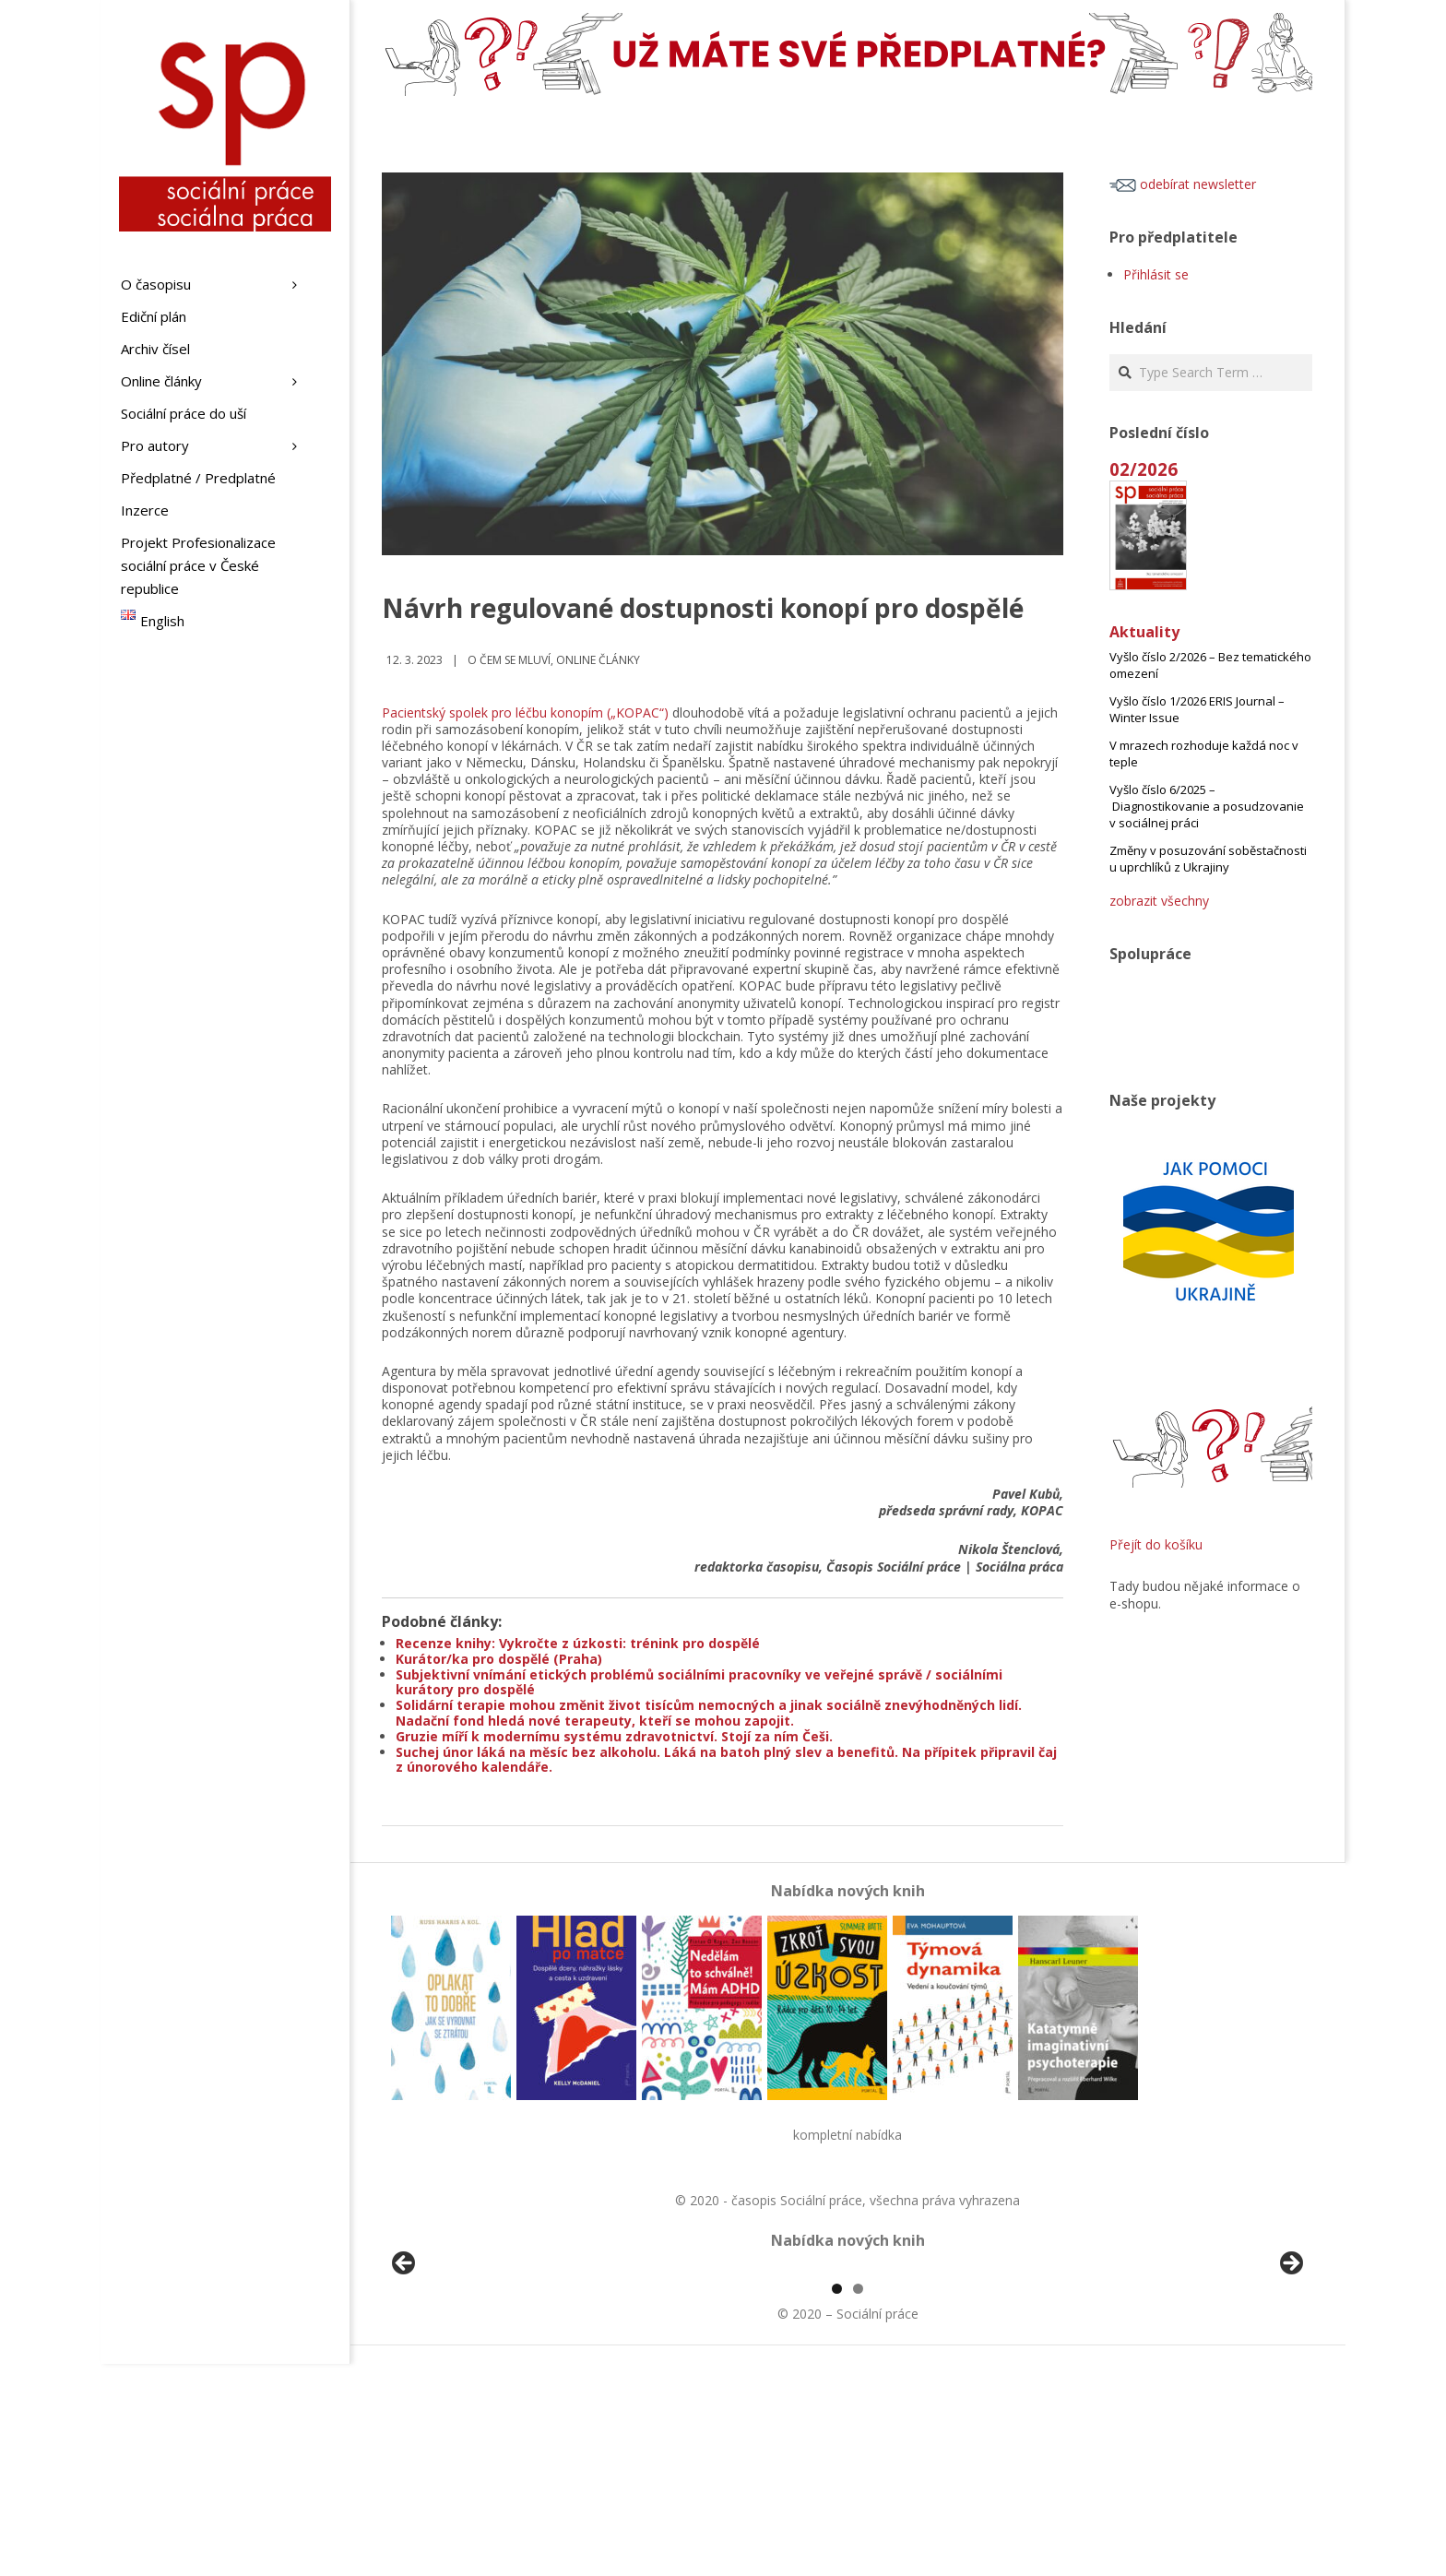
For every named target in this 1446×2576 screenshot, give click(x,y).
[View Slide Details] (455, 2375)
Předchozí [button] (405, 2370)
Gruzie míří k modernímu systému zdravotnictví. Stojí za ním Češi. (614, 1736)
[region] (847, 2375)
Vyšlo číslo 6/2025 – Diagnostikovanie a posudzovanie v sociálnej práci (1206, 806)
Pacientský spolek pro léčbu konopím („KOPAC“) (525, 712)
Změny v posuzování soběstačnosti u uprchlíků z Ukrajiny (1208, 858)
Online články (598, 660)
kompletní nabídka (847, 2134)
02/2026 (1143, 469)
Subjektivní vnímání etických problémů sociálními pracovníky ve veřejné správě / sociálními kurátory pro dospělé (699, 1682)
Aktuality (1144, 632)
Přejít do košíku (1156, 1544)
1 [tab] (837, 2501)
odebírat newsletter (1182, 184)
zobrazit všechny (1159, 900)
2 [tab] (858, 2501)
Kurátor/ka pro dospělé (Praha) (499, 1659)
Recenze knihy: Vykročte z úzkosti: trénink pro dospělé (578, 1643)
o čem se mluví (509, 660)
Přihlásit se (1156, 274)
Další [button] (1290, 2370)
